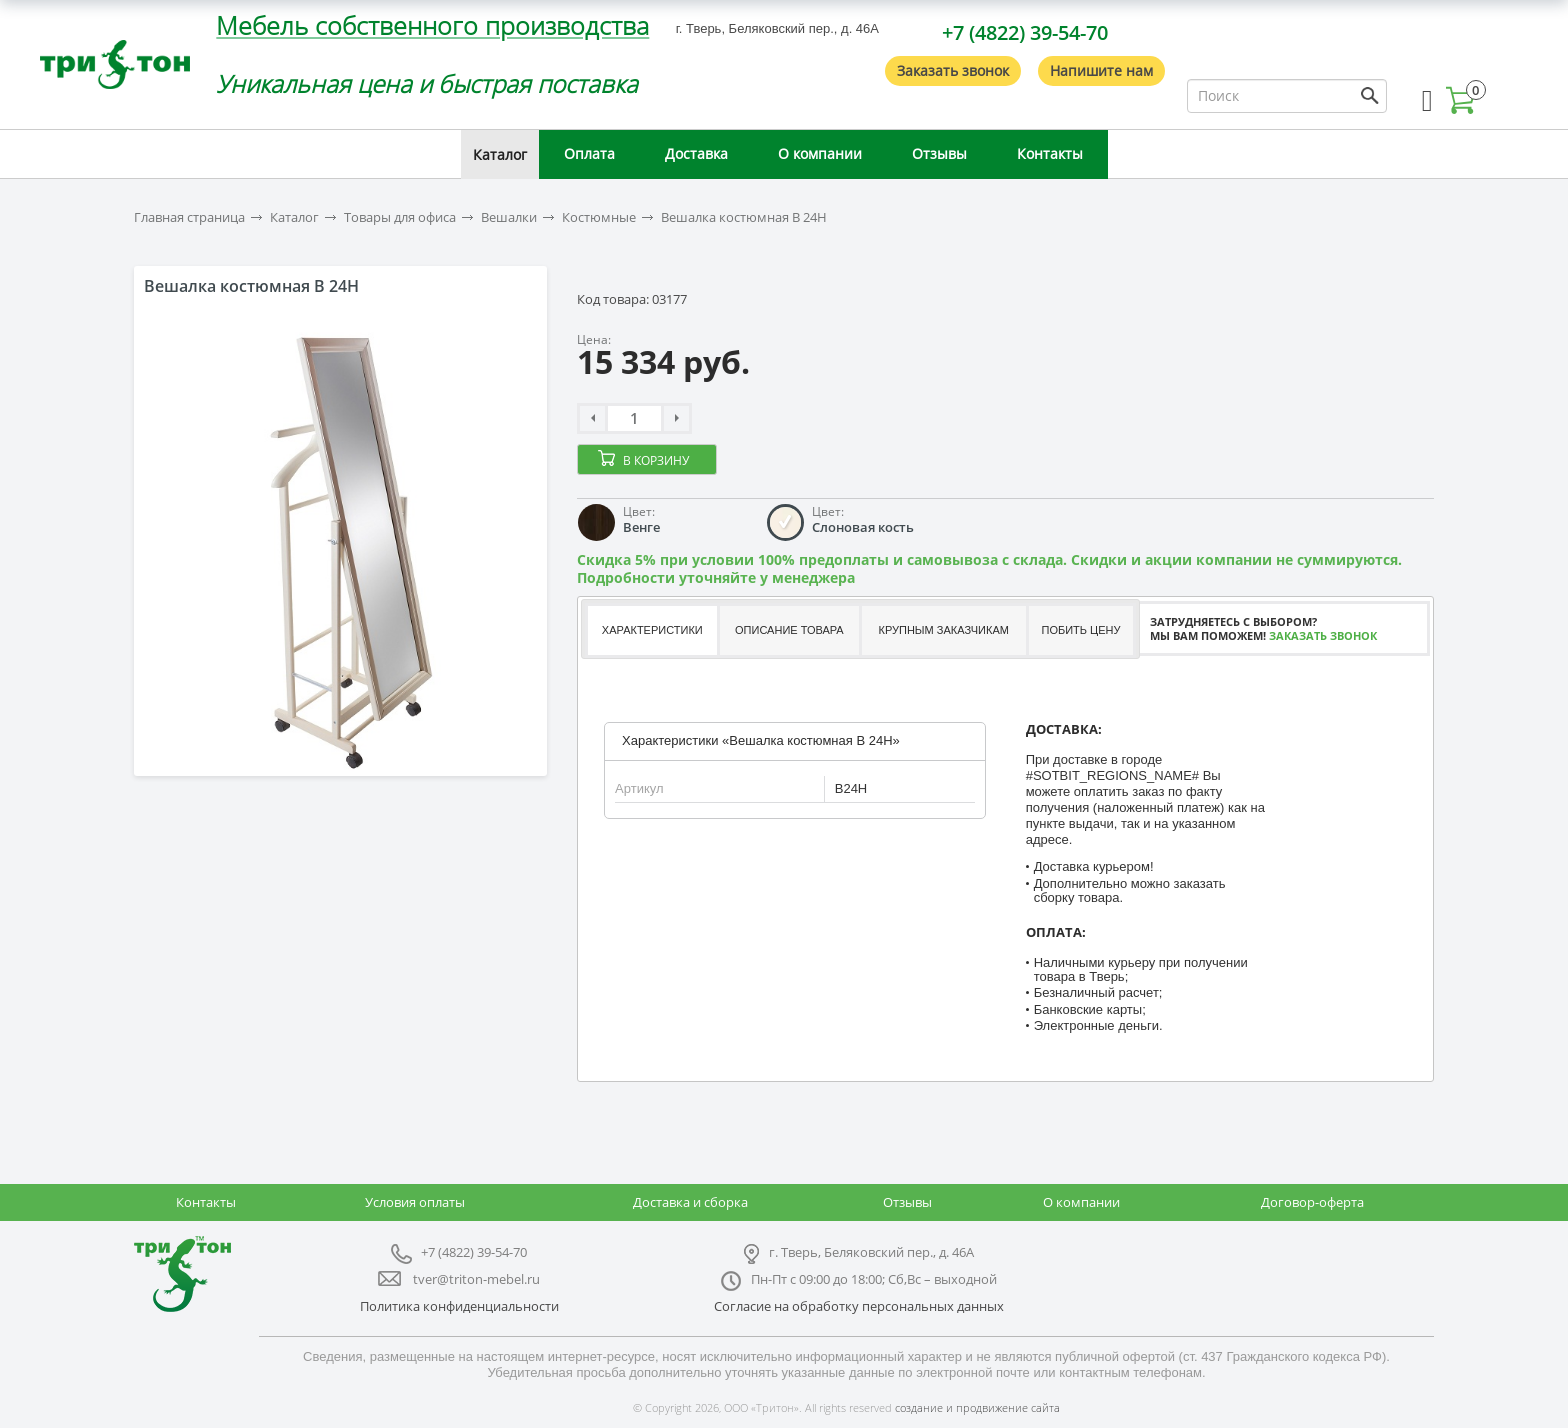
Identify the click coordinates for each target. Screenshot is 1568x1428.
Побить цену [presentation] (1081, 630)
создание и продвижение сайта (977, 1407)
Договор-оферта (1312, 1202)
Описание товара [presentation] (789, 630)
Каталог (500, 154)
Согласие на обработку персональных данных (859, 1306)
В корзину (656, 460)
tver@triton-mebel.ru (476, 1279)
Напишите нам (1101, 70)
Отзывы (939, 153)
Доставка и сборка (690, 1202)
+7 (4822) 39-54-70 (1025, 32)
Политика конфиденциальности (459, 1306)
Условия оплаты (415, 1202)
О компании (820, 153)
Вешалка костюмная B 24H (744, 217)
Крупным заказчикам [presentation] (943, 630)
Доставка (696, 153)
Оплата (589, 153)
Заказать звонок (953, 70)
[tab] (651, 630)
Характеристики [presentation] (652, 630)
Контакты (1050, 153)
